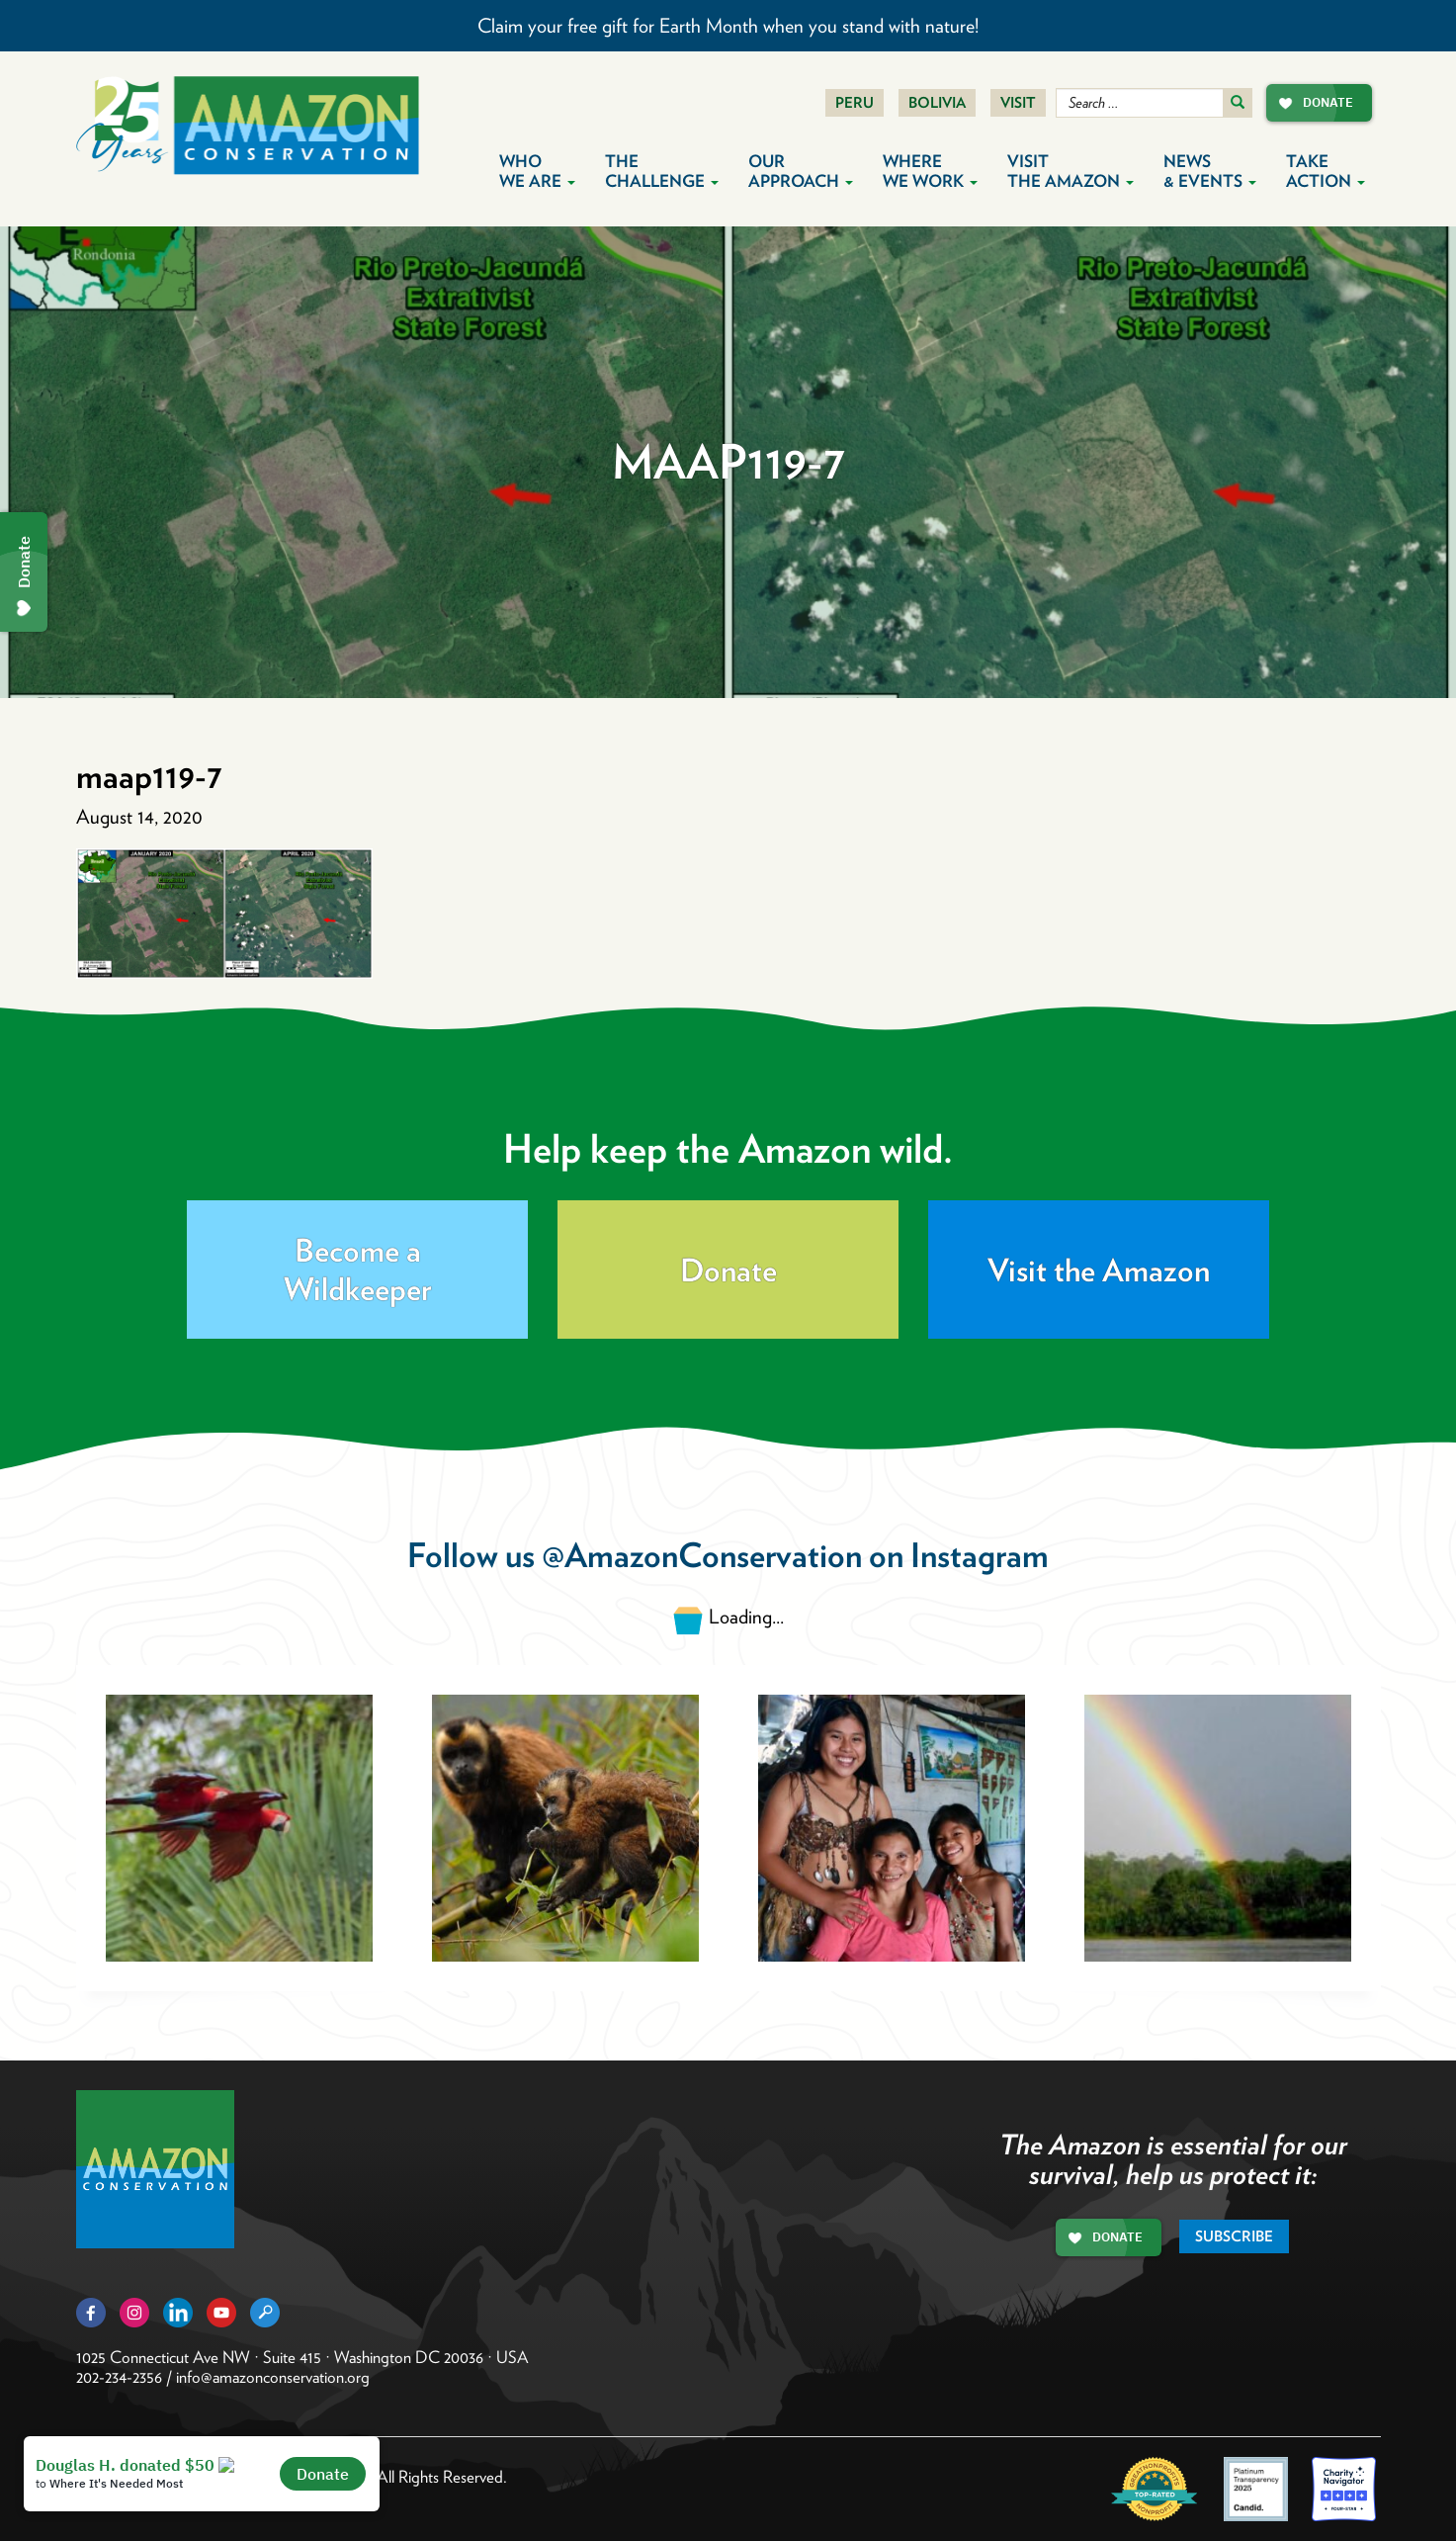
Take (1325, 171)
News (1209, 171)
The (662, 171)
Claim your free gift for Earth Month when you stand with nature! (728, 26)
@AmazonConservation (702, 1554)
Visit (1018, 103)
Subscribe (1234, 2236)
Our (800, 171)
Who (537, 171)
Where (930, 171)
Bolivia (937, 103)
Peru (854, 103)
